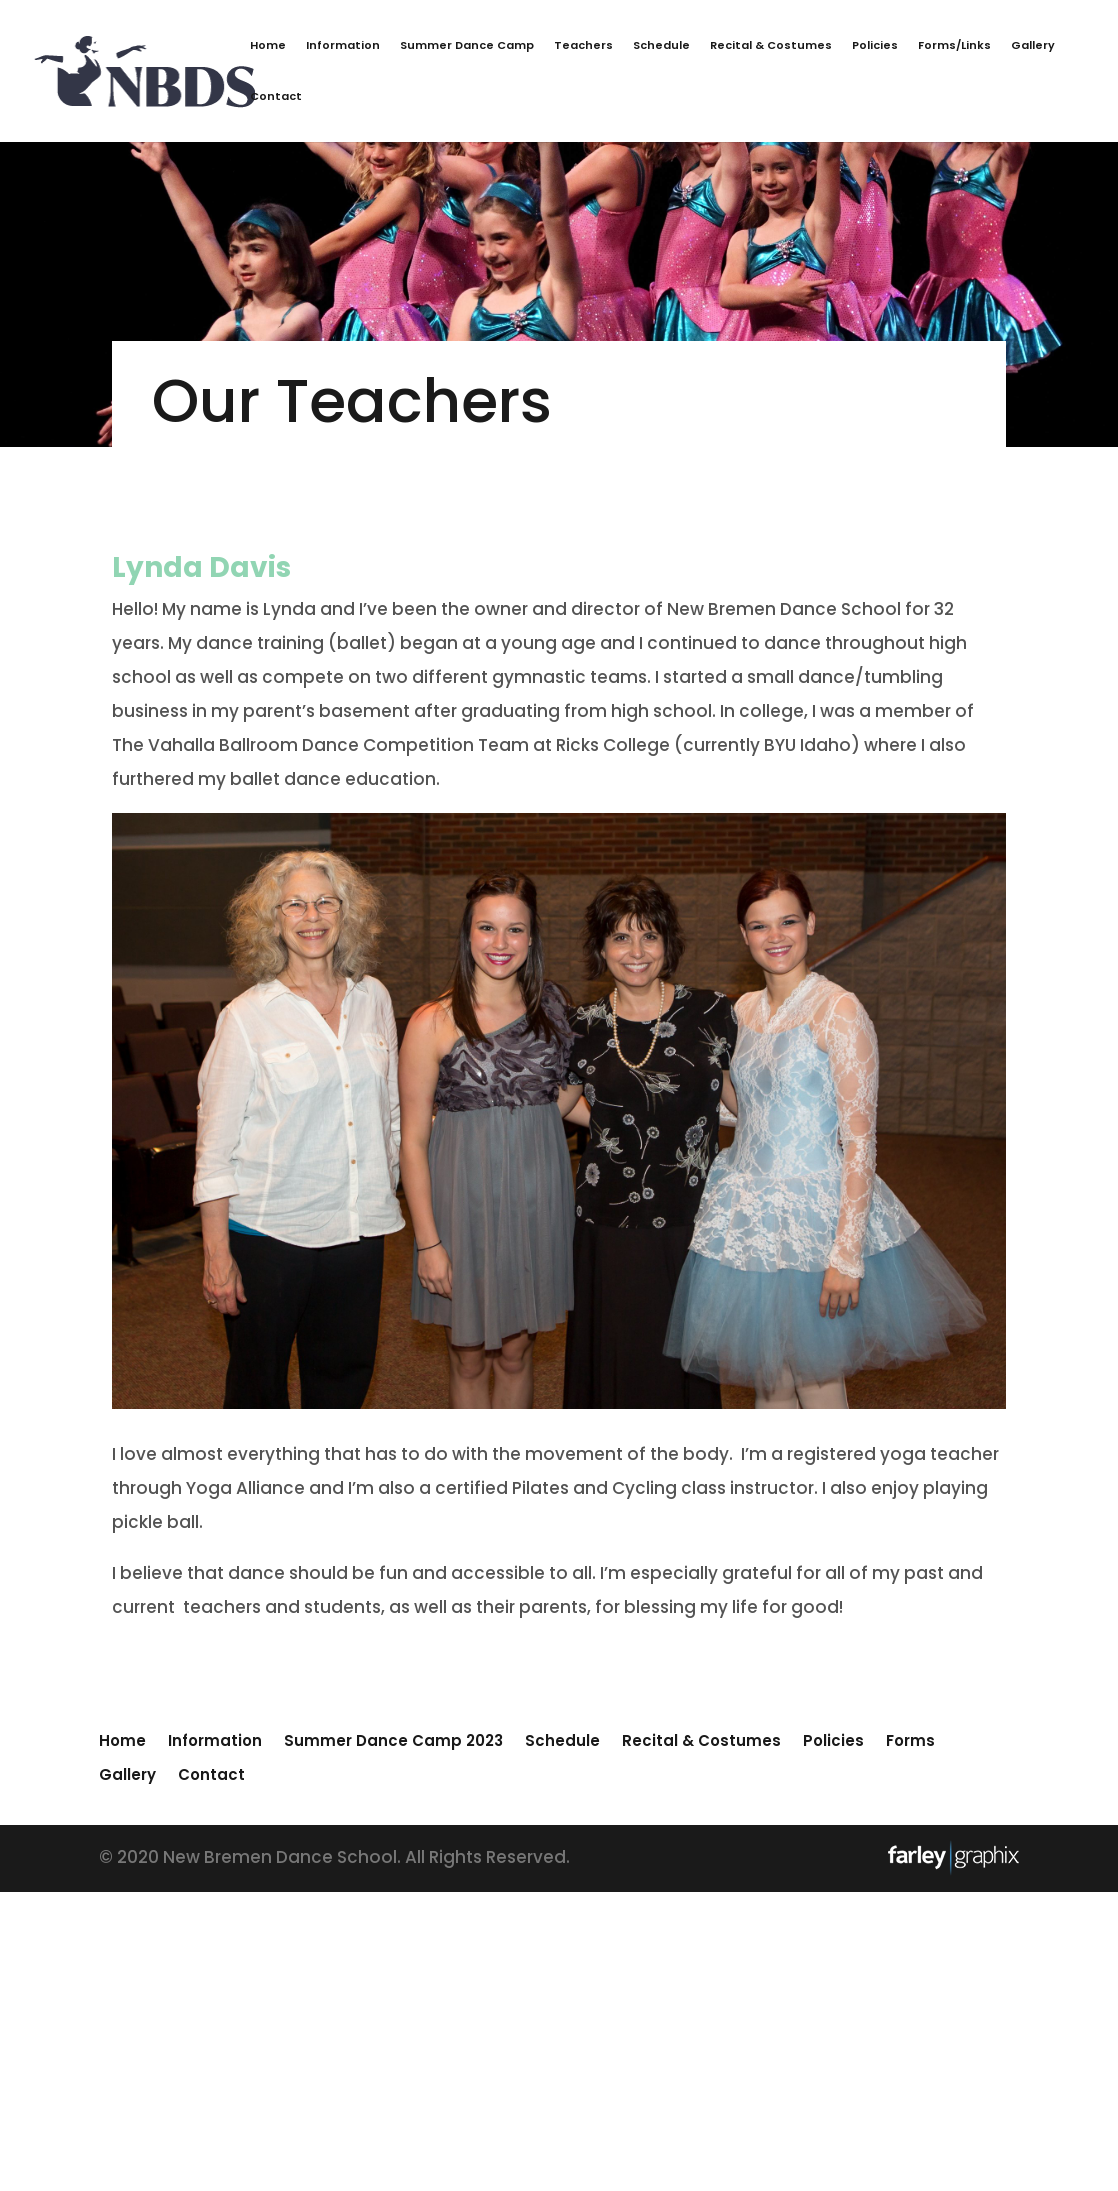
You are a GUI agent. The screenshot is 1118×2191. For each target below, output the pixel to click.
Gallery (1033, 46)
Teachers (583, 46)
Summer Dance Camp (467, 46)
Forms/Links (954, 46)
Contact (276, 97)
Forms (910, 1740)
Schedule (661, 46)
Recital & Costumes (771, 46)
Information (343, 46)
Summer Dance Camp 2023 (393, 1740)
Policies (875, 46)
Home (268, 46)
